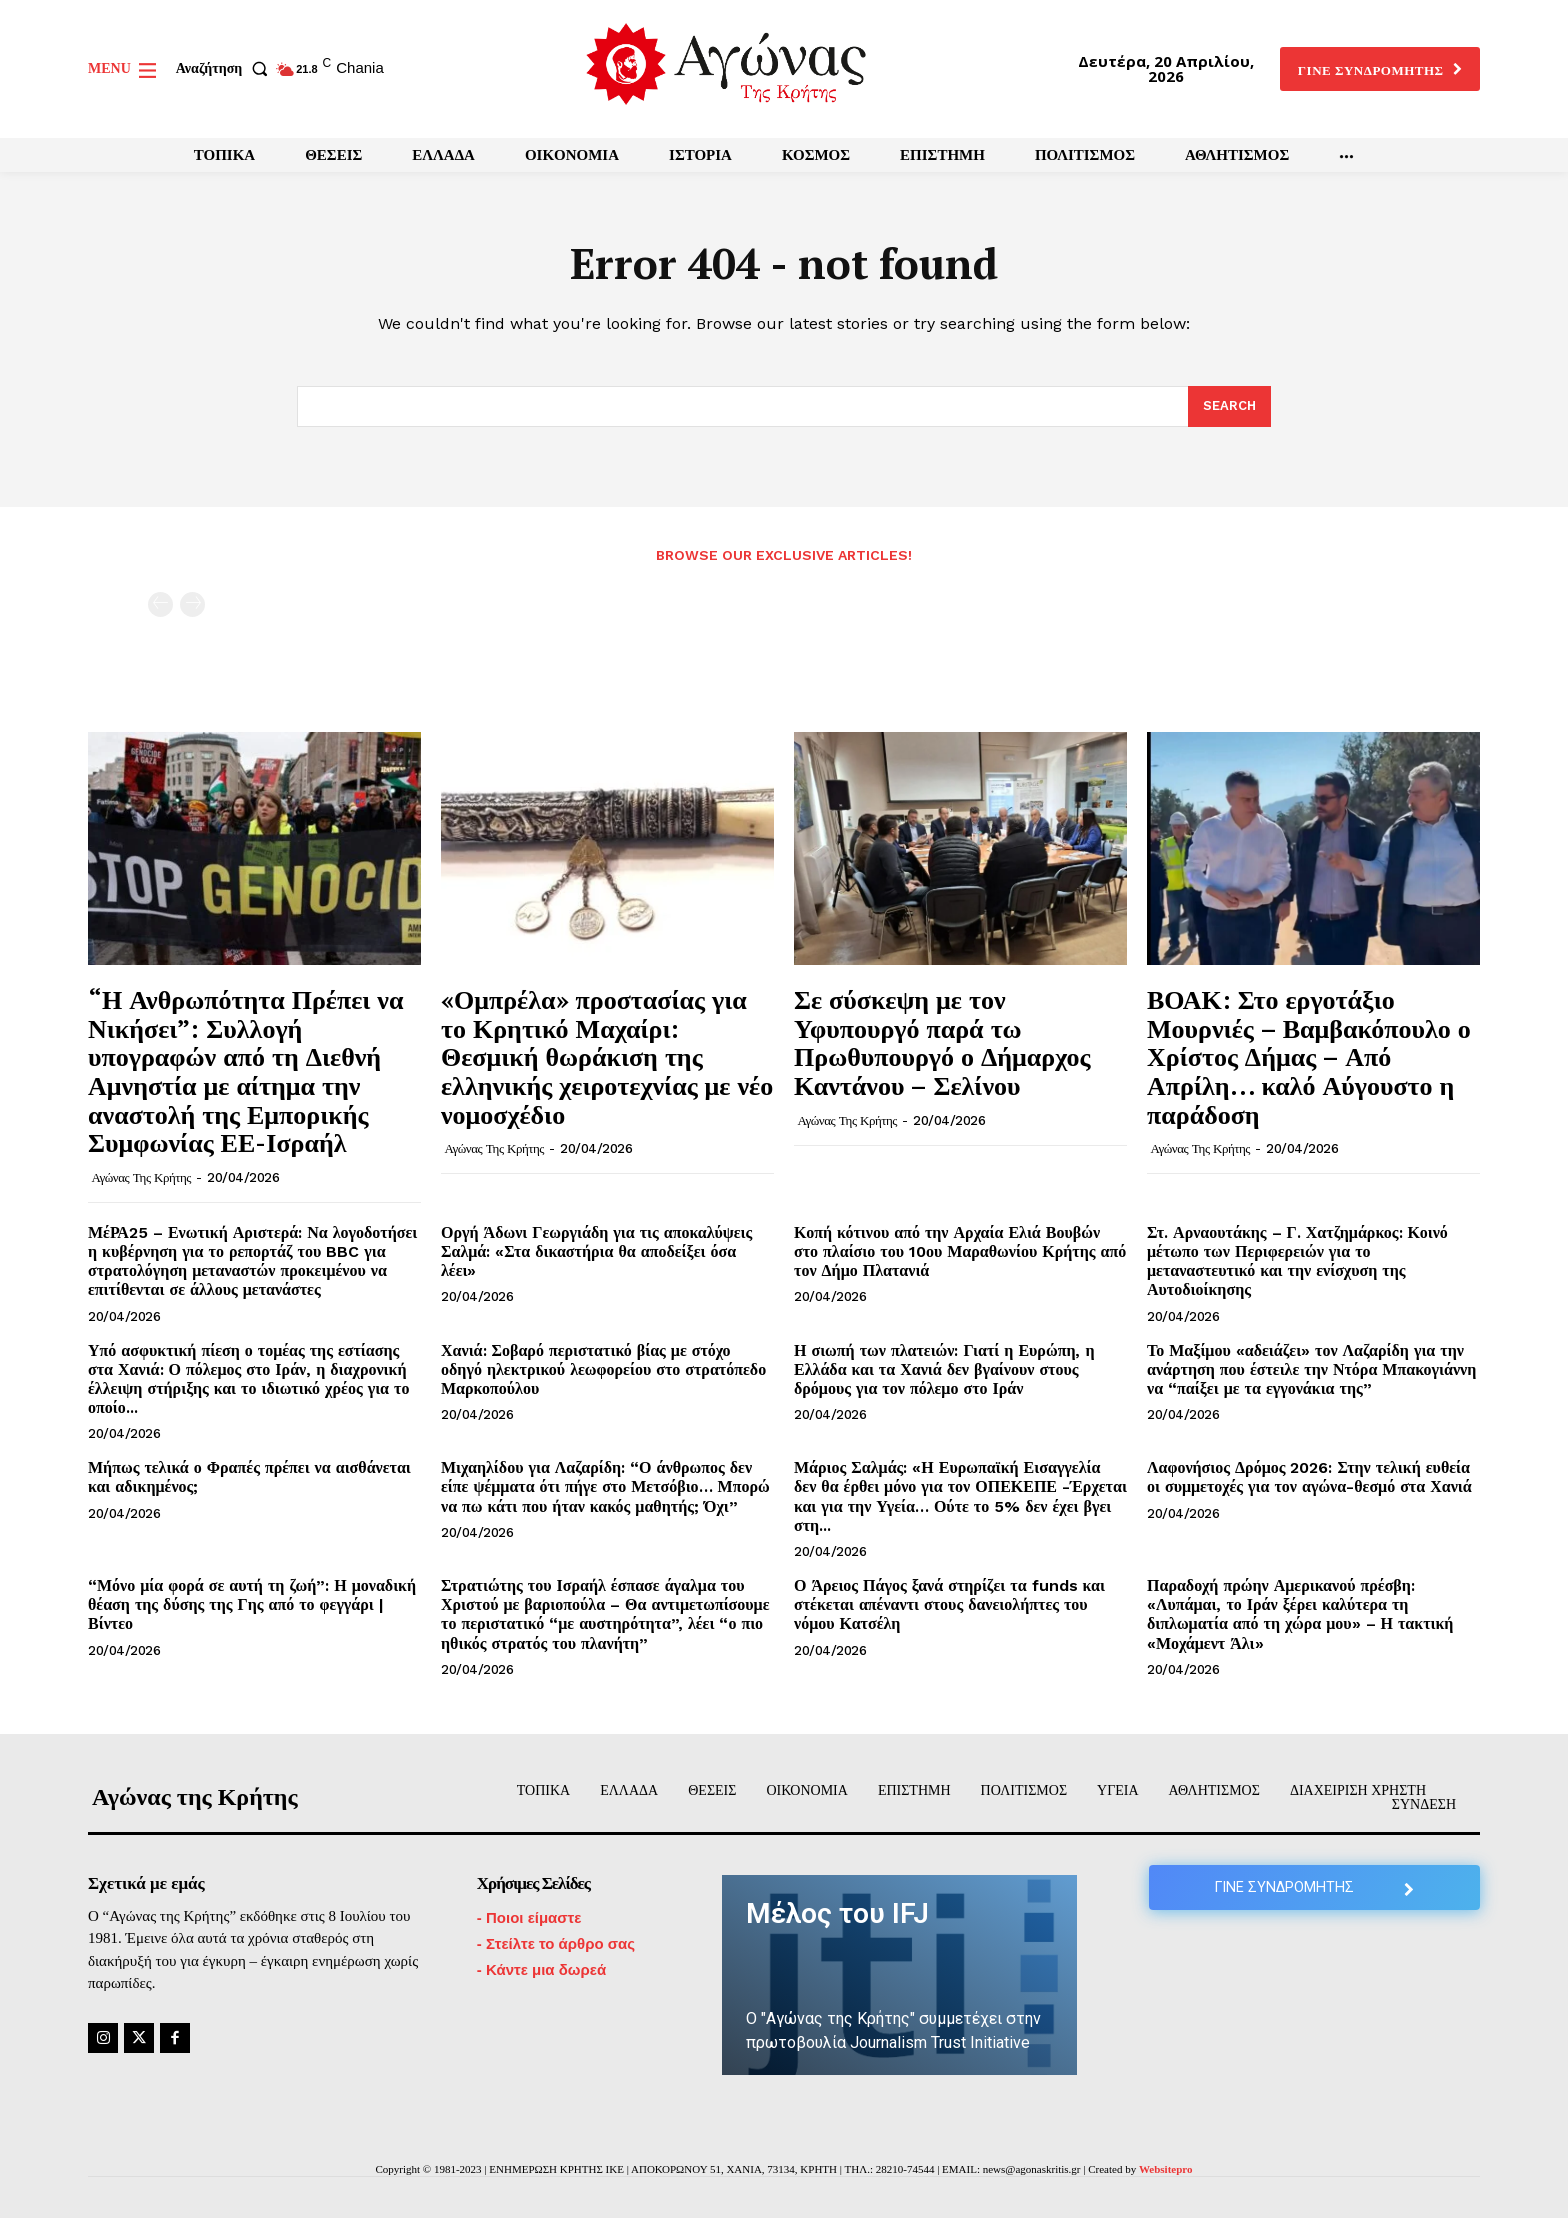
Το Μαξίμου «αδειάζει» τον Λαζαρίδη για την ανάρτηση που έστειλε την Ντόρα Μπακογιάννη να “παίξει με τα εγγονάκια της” (1311, 1369)
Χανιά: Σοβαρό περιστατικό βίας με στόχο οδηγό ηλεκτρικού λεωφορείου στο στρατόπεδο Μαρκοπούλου (603, 1369)
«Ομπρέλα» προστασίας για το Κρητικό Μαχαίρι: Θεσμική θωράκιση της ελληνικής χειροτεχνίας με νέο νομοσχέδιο (607, 1056)
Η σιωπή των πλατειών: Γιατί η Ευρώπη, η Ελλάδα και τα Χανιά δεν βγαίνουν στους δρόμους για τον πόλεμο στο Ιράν (944, 1369)
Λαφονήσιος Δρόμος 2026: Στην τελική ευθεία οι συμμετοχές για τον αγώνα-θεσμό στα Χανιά (1309, 1477)
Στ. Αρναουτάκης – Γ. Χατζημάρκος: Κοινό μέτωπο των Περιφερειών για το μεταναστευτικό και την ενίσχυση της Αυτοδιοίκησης (1297, 1261)
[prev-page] (160, 604)
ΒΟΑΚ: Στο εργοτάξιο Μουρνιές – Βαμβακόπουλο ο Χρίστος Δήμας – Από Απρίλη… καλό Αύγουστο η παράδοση (1309, 1056)
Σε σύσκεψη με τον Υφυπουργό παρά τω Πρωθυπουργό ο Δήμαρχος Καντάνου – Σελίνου (942, 1042)
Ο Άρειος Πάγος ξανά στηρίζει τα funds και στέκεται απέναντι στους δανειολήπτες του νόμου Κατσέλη (949, 1604)
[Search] (1229, 407)
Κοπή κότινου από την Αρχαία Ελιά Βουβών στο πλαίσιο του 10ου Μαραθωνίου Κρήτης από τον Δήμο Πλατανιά (960, 1251)
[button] (226, 69)
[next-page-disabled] (192, 604)
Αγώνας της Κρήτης (141, 1177)
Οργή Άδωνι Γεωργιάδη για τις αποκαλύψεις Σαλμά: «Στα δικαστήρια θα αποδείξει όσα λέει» (596, 1251)
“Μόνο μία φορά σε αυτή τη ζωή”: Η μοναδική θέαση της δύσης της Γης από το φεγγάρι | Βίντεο (252, 1604)
